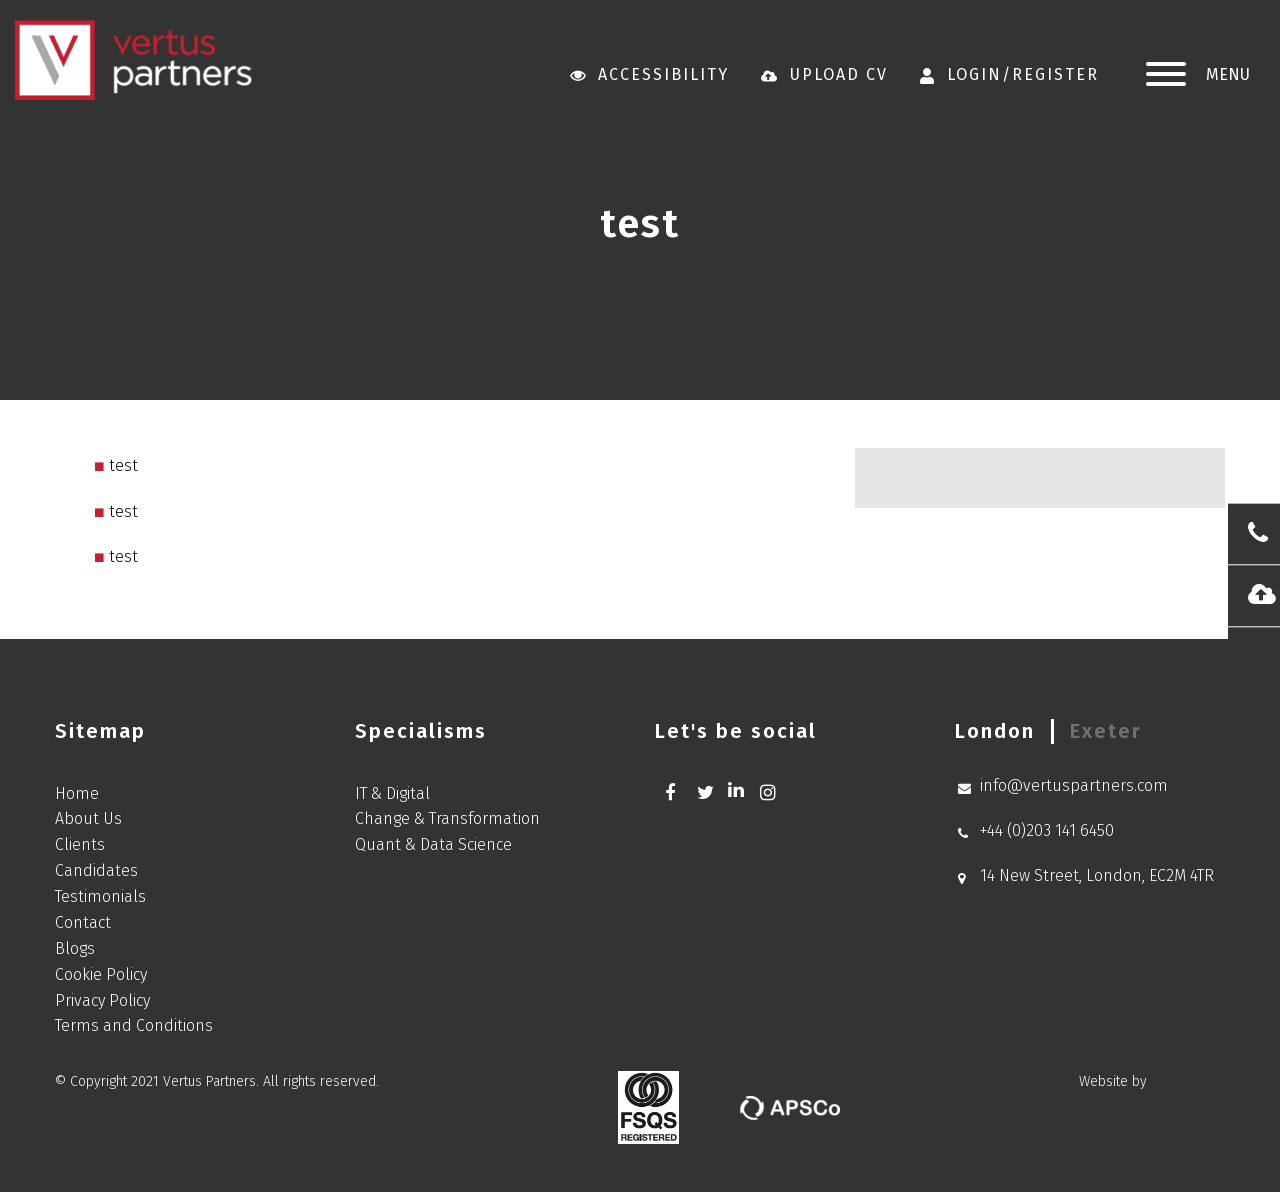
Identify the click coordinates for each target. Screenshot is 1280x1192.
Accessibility (650, 74)
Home (77, 793)
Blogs (75, 948)
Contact (83, 922)
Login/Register (1009, 74)
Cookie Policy (101, 974)
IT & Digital (392, 793)
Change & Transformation (447, 818)
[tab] (995, 731)
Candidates (96, 870)
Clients (80, 844)
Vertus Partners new (133, 60)
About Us (88, 818)
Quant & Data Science (433, 844)
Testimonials (100, 896)
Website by (1152, 1082)
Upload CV (824, 74)
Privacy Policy (102, 1000)
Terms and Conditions (134, 1025)
